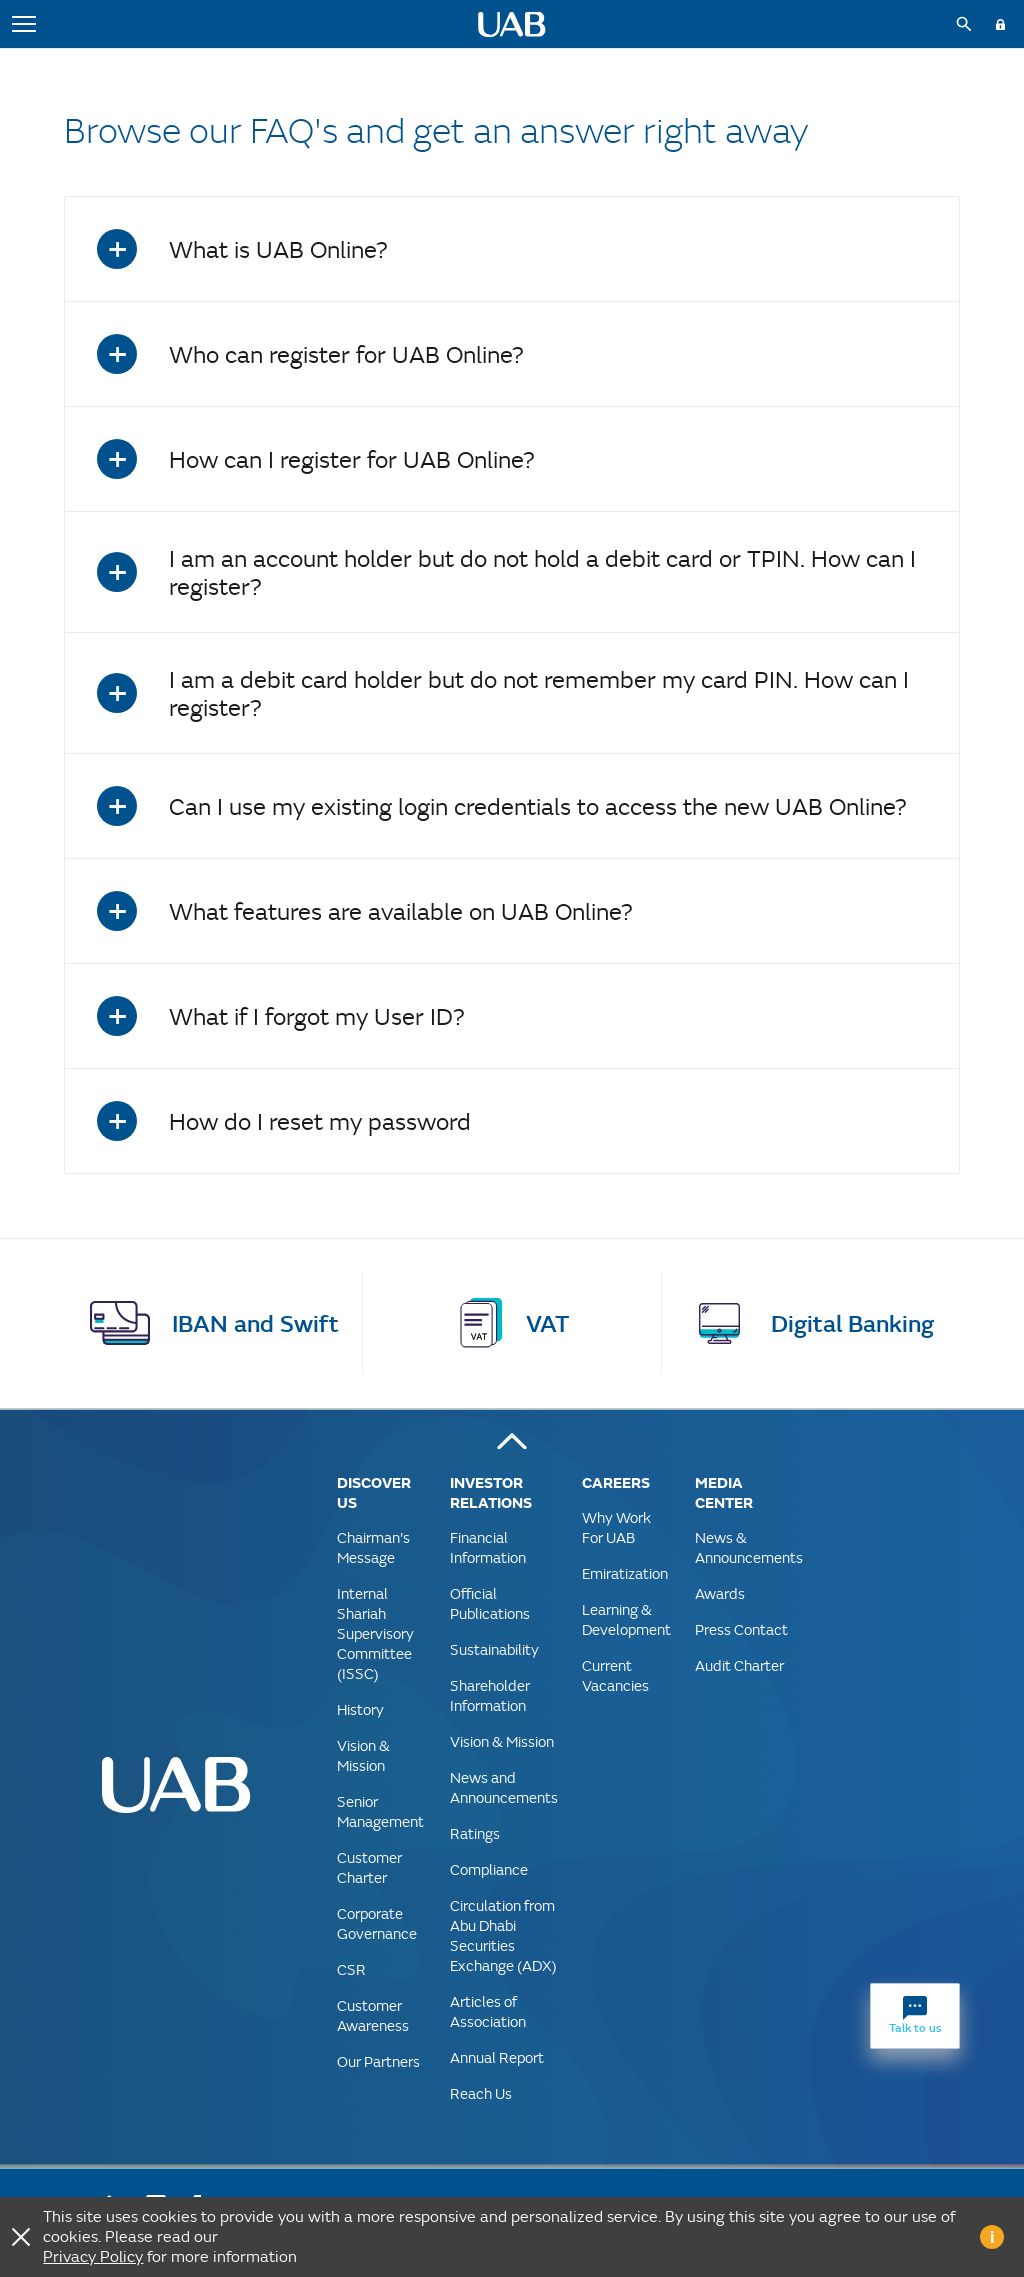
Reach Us (481, 2093)
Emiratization (625, 1573)
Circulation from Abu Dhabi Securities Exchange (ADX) (503, 1935)
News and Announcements (504, 1787)
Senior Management (380, 1811)
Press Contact (741, 1629)
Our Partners (378, 2061)
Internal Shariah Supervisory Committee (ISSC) (375, 1633)
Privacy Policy (93, 2256)
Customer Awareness (373, 2015)
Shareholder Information (490, 1695)
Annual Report (497, 2057)
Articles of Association (488, 2011)
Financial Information (488, 1547)
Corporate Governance (377, 1923)
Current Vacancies (615, 1675)
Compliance (489, 1869)
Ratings (475, 1833)
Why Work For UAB (616, 1527)
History (360, 1709)
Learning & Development (626, 1619)
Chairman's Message (373, 1547)
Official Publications (490, 1603)
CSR (351, 1969)
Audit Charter (739, 1665)
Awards (720, 1593)
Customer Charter (369, 1867)
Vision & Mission (363, 1755)
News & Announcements (749, 1547)
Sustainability (494, 1649)
